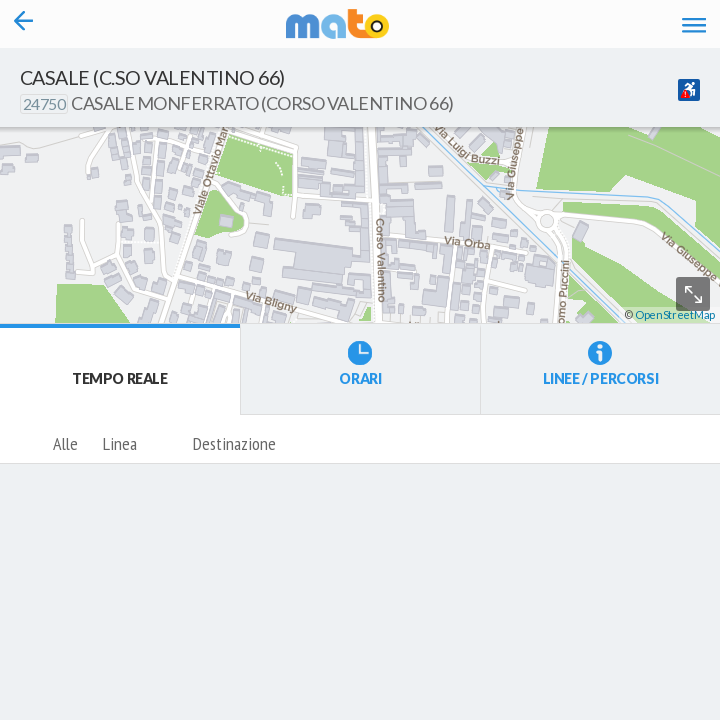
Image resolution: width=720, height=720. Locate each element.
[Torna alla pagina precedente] (23, 24)
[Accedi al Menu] (694, 24)
